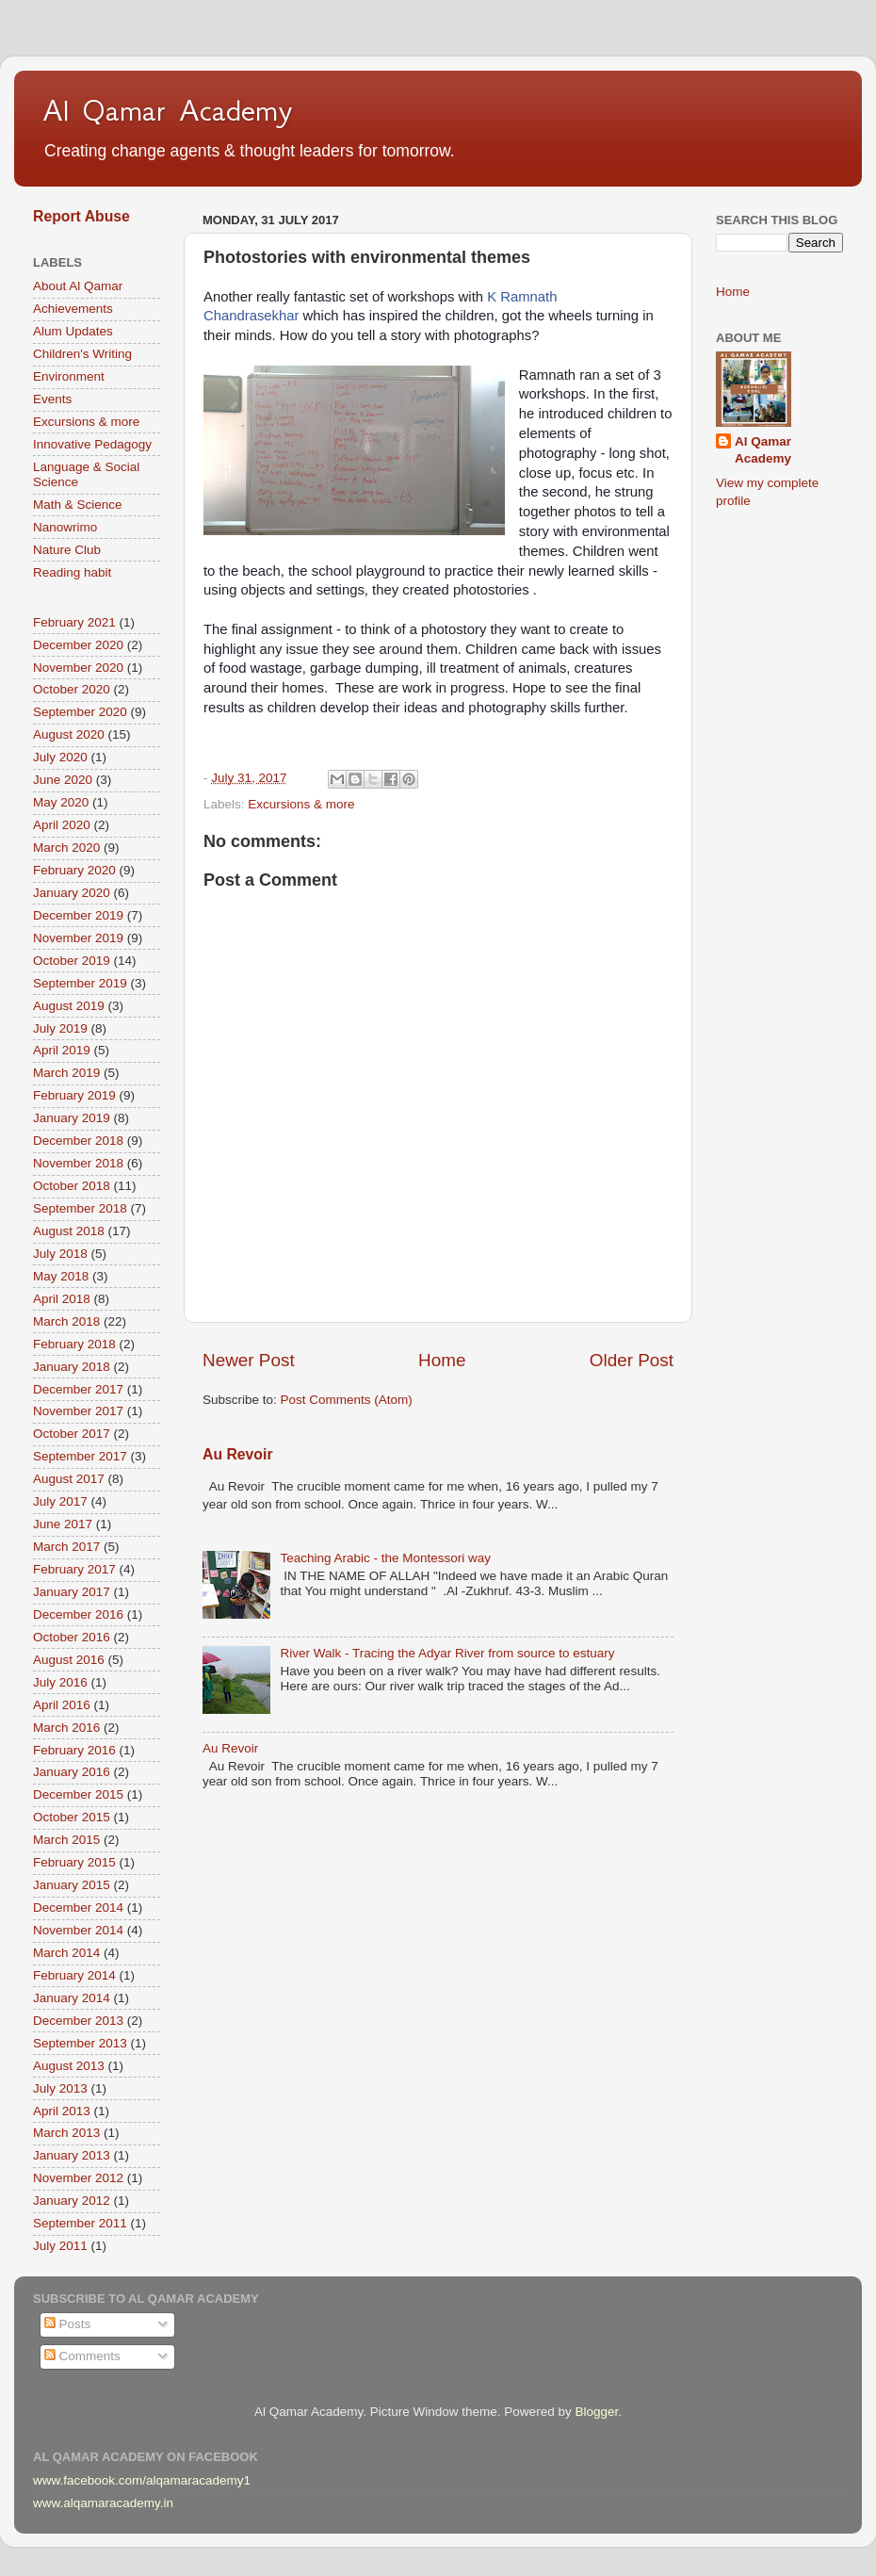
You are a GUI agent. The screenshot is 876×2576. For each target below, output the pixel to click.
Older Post (631, 1360)
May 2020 (61, 802)
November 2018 (78, 1163)
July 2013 (60, 2088)
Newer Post (249, 1360)
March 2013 (66, 2133)
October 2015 (71, 1817)
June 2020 (62, 780)
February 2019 (74, 1095)
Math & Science (77, 504)
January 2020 (71, 893)
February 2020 (74, 870)
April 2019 (61, 1050)
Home (441, 1360)
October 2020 (71, 689)
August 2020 (69, 734)
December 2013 (78, 2021)
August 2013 (69, 2066)
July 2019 (60, 1028)
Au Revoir (238, 1454)
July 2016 (60, 1682)
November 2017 (78, 1411)
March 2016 (66, 1727)
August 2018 (69, 1231)
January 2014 (71, 1998)
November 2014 (78, 1930)
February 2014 (74, 1975)
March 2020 (66, 847)
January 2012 (71, 2200)
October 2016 (71, 1637)
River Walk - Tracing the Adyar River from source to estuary (447, 1653)
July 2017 (60, 1501)
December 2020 (78, 645)
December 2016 (78, 1614)
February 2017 (74, 1569)
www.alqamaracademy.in (103, 2503)
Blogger (596, 2412)
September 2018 (80, 1208)
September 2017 (80, 1456)
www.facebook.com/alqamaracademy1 (142, 2480)
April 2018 (61, 1299)
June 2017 (62, 1524)
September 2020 (80, 712)
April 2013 (61, 2111)
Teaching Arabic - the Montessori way (385, 1558)
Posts (67, 2324)
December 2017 (78, 1389)
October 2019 (71, 961)
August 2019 (69, 1006)
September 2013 (80, 2043)
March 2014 (66, 1953)
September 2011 (80, 2223)
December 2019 (78, 915)
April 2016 (61, 1705)
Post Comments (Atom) (347, 1400)
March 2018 (66, 1321)
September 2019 (80, 983)
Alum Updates (73, 331)
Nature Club (67, 550)
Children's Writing (82, 354)
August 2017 (69, 1479)
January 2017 (71, 1592)
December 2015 (78, 1794)
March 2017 (66, 1547)
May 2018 (61, 1276)
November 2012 (78, 2178)
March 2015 (66, 1840)
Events (52, 399)
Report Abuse (81, 216)
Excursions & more (301, 804)
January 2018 (71, 1367)
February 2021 (74, 622)
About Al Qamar (77, 286)
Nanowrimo (65, 527)
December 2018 (78, 1140)
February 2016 (74, 1750)
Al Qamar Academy (167, 110)
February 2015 (74, 1862)
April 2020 (61, 825)
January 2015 (71, 1885)
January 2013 (71, 2155)
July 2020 (60, 757)
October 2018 (71, 1186)
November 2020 (78, 667)
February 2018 (74, 1344)
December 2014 (78, 1907)
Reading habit (72, 572)
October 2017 (71, 1434)
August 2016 (69, 1660)
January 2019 (71, 1118)
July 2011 (60, 2246)
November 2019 (78, 938)
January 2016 (71, 1772)
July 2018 (60, 1254)
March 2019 (66, 1073)
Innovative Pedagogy (92, 444)
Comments (82, 2356)
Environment (69, 376)
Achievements (73, 309)
